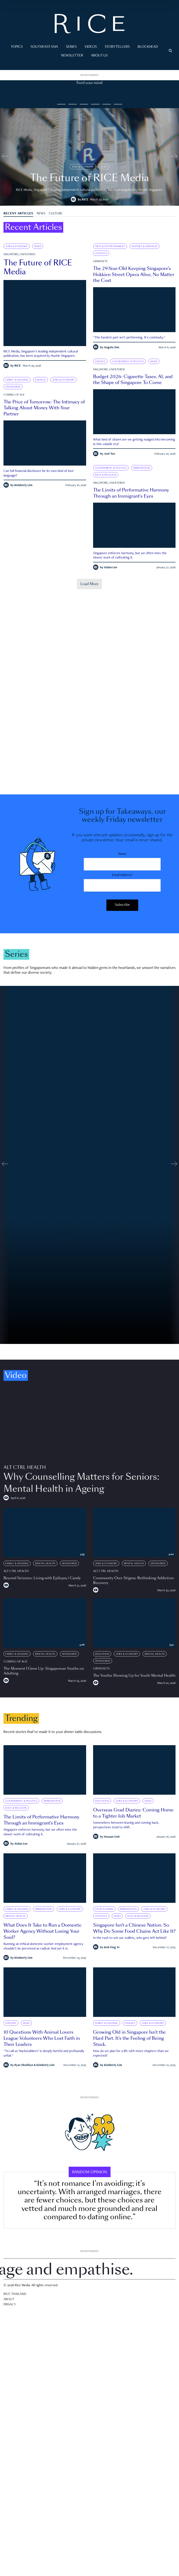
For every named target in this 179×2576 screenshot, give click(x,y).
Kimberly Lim (23, 485)
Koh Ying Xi (111, 1947)
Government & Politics (128, 361)
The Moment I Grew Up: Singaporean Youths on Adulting (43, 1671)
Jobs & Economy (83, 167)
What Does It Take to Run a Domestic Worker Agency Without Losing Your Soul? (42, 1931)
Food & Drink (104, 1909)
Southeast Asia (44, 47)
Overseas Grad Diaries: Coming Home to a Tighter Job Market (133, 1813)
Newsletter (72, 56)
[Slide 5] (118, 104)
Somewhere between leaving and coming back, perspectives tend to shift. (126, 1825)
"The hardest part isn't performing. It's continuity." (129, 338)
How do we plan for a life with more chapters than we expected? (131, 2054)
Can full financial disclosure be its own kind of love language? (38, 473)
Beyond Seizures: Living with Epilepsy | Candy (42, 1578)
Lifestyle (101, 253)
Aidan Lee (110, 567)
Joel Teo (109, 454)
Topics (17, 47)
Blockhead (148, 47)
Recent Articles (18, 213)
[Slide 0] (61, 104)
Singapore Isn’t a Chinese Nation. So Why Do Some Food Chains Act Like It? (134, 1928)
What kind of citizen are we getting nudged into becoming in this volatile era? (134, 442)
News (104, 167)
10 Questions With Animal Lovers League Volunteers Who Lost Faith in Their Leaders (41, 2038)
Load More (89, 583)
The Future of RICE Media (37, 267)
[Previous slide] (5, 157)
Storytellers (117, 47)
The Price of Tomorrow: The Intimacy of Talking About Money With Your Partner (44, 408)
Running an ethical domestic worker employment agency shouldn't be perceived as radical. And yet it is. (43, 1947)
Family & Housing (17, 380)
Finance (100, 361)
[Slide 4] (106, 104)
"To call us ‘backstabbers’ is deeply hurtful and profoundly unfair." (43, 2054)
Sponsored (13, 387)
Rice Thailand (14, 2294)
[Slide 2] (84, 104)
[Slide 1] (72, 104)
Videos (91, 47)
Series (71, 47)
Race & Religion (105, 475)
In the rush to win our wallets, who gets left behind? (130, 1938)
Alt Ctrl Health (24, 1467)
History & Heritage (144, 246)
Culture (55, 213)
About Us (99, 56)
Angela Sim (111, 347)
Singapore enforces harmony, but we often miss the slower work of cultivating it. (130, 556)
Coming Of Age (14, 394)
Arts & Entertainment (110, 246)
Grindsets (100, 261)
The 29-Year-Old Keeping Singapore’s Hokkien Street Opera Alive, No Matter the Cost (133, 274)
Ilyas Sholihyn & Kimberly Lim (34, 2065)
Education (102, 1654)
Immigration (141, 468)
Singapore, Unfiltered (19, 254)
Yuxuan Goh (112, 1836)
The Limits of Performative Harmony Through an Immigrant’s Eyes (131, 493)
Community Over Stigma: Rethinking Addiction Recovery (133, 1580)
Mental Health (45, 1563)
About (8, 2299)
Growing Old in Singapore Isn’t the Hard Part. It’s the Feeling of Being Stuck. (129, 2038)
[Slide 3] (95, 104)
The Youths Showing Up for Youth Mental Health (134, 1675)
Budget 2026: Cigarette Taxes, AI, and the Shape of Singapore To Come (133, 380)
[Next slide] (174, 157)
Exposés (10, 2023)
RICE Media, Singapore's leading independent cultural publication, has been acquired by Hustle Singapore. (40, 354)
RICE (85, 199)
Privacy (9, 2304)
